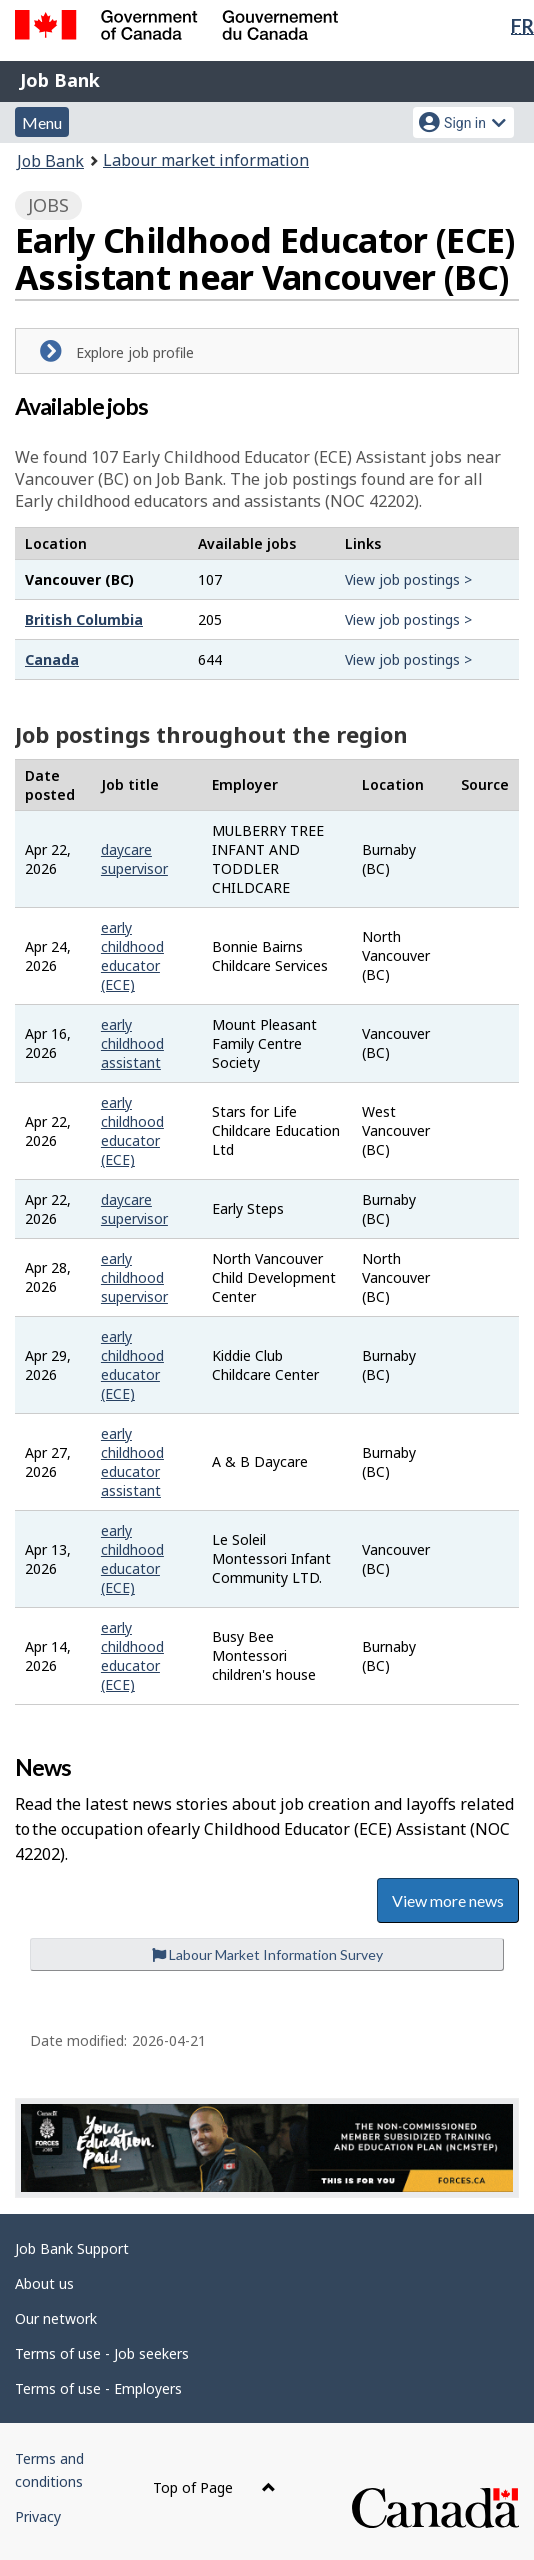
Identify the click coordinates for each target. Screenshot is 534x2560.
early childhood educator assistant (132, 1462)
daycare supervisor (134, 859)
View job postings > (408, 579)
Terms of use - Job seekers (102, 2353)
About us (44, 2283)
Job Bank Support (72, 2248)
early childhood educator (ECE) (132, 956)
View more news (448, 1900)
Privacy (38, 2516)
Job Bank (60, 80)
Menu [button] (42, 122)
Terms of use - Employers (98, 2388)
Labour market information (206, 160)
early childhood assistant (132, 1043)
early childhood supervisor (134, 1277)
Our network (56, 2318)
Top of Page (214, 2487)
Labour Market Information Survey (267, 1954)
